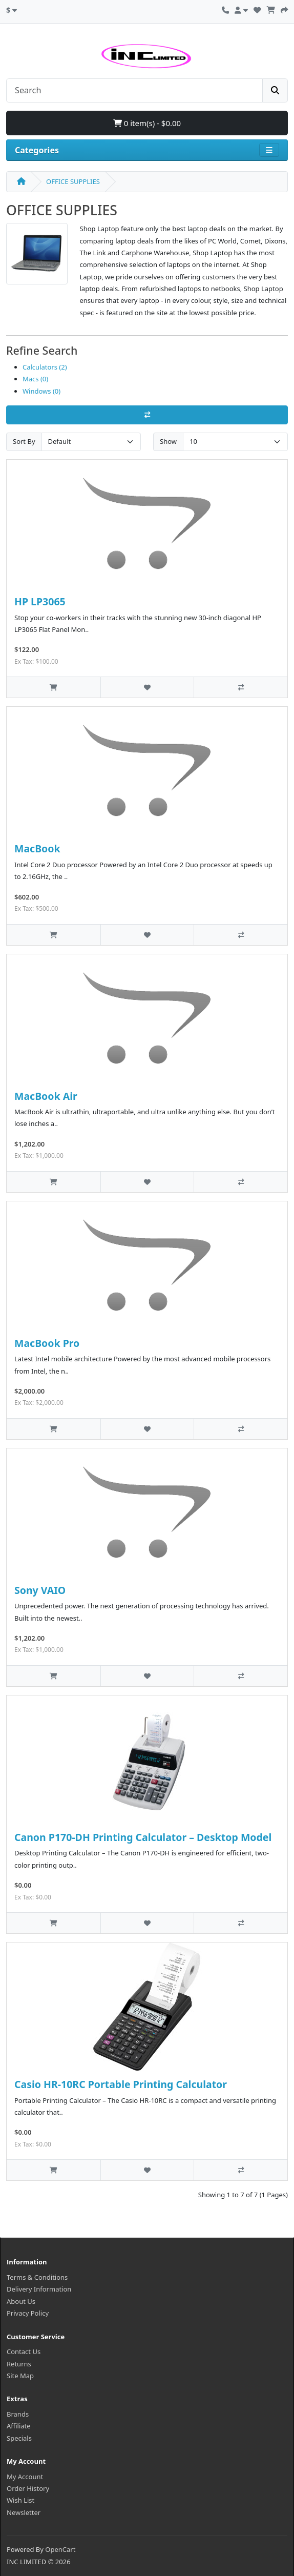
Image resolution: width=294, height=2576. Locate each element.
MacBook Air (45, 1096)
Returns (19, 2363)
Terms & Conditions (37, 2277)
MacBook (37, 848)
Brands (18, 2414)
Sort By (24, 441)
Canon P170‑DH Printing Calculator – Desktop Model (142, 1837)
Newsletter (23, 2512)
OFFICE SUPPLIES (73, 181)
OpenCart (60, 2549)
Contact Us (23, 2351)
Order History (28, 2488)
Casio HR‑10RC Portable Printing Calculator (120, 2084)
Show (168, 441)
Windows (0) (41, 391)
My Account (25, 2476)
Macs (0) (35, 378)
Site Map (20, 2375)
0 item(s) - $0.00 (147, 123)
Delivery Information (39, 2289)
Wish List (20, 2500)
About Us (21, 2301)
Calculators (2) (45, 367)
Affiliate (19, 2425)
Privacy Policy (28, 2313)
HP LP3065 (40, 601)
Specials (19, 2438)
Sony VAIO (40, 1590)
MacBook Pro (46, 1343)
